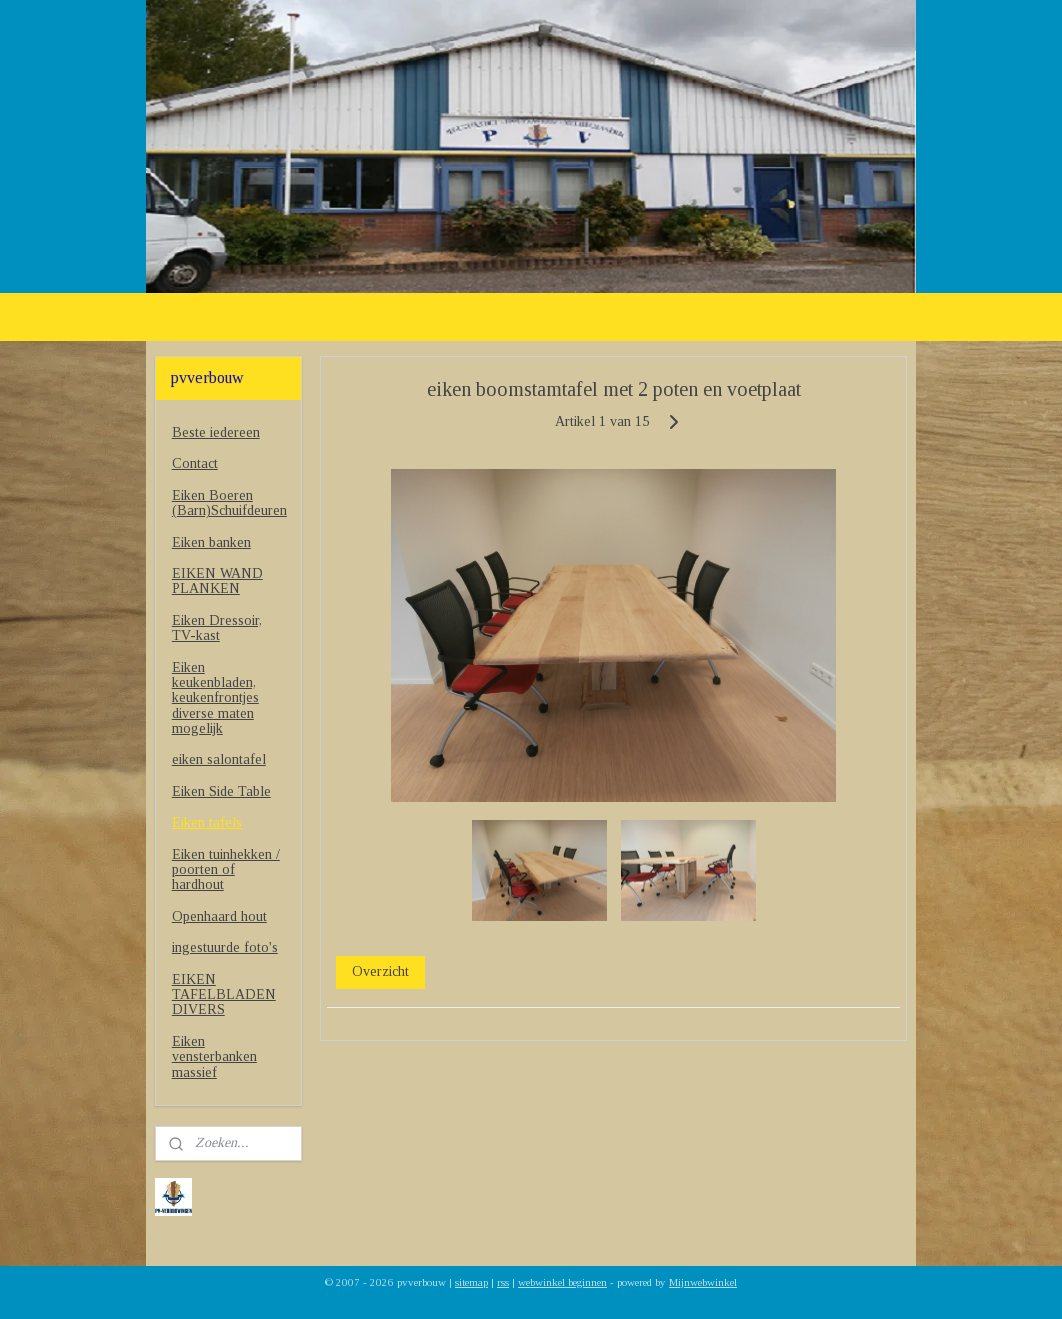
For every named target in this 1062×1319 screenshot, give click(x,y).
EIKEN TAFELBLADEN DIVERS (224, 995)
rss (503, 1282)
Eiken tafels (207, 822)
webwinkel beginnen (562, 1282)
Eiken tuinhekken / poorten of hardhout (226, 870)
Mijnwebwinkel (703, 1282)
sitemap (471, 1282)
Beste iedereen (216, 432)
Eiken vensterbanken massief (214, 1057)
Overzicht (380, 971)
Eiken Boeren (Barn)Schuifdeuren (229, 503)
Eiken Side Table (221, 791)
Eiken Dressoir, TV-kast (217, 628)
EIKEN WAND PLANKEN (217, 581)
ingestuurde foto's (225, 947)
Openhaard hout (219, 916)
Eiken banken (211, 542)
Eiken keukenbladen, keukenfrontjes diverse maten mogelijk (215, 698)
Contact (195, 463)
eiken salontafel (219, 759)
